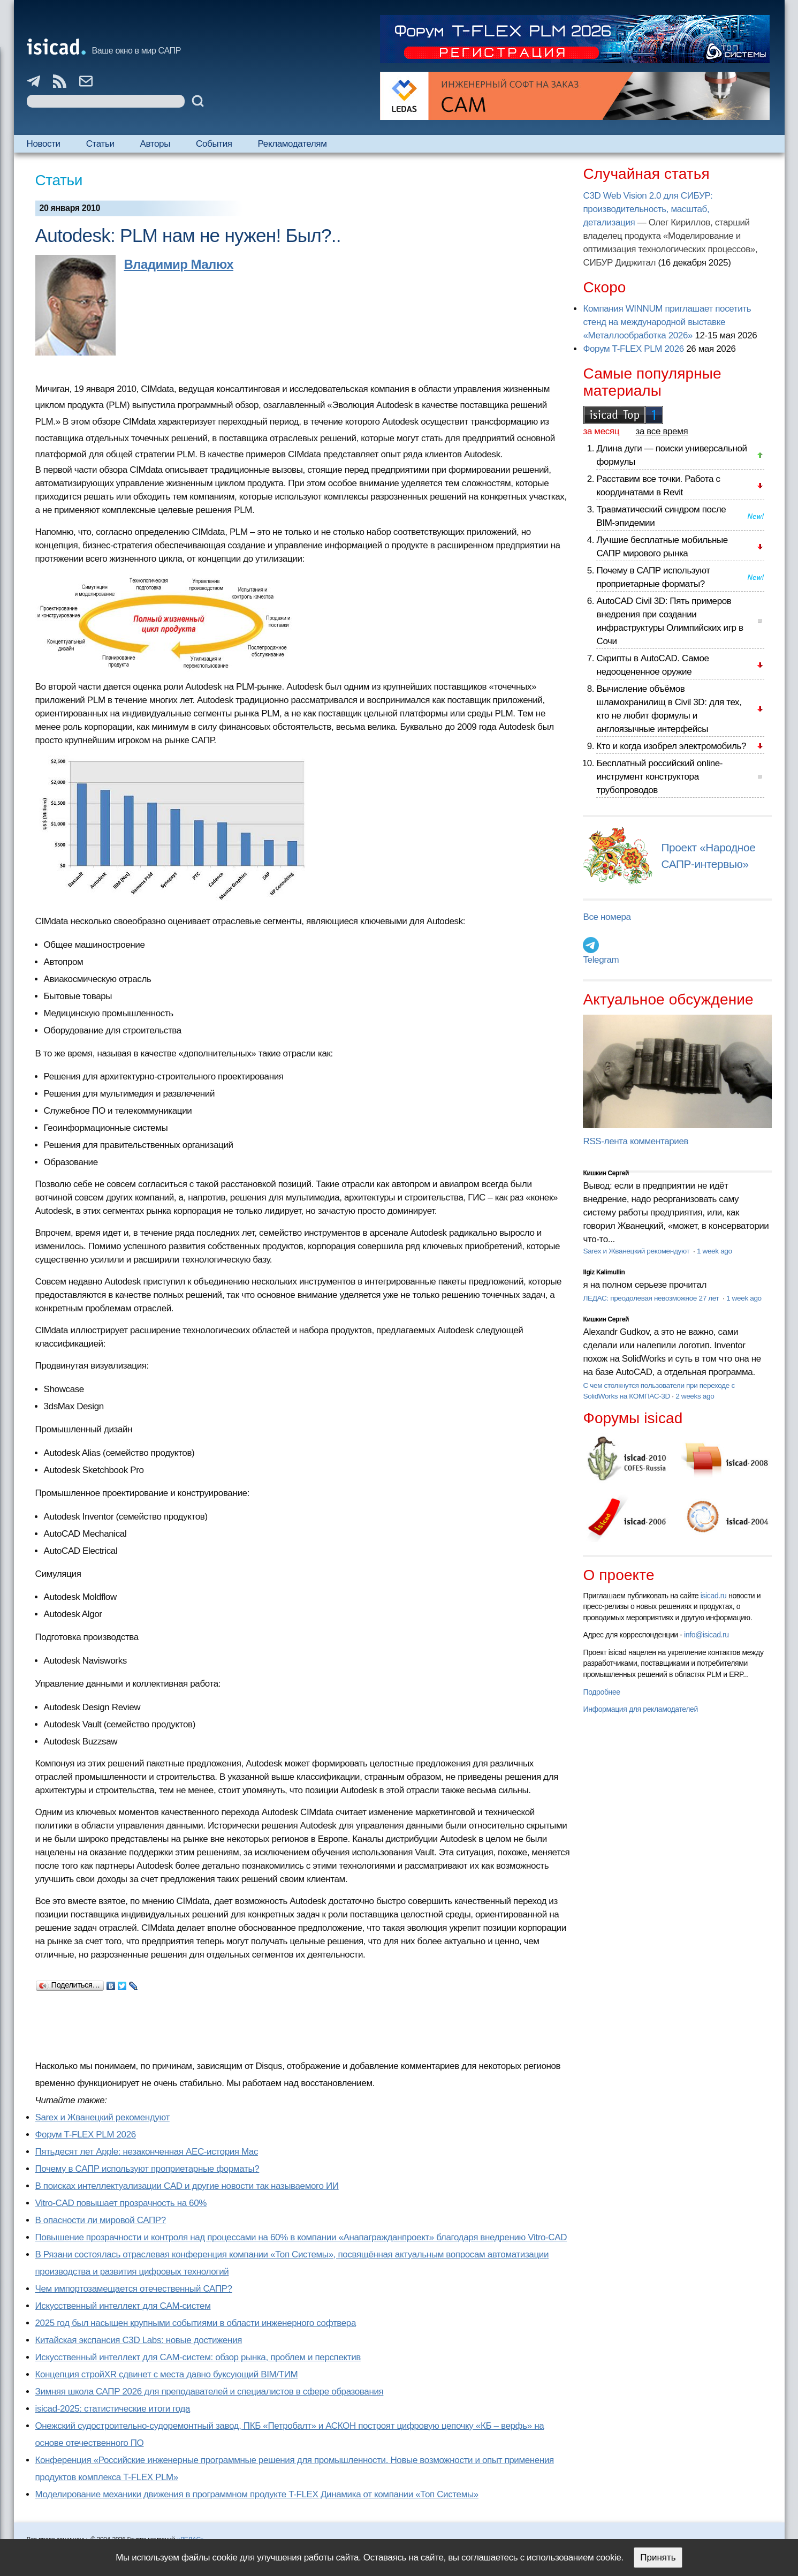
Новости (43, 144)
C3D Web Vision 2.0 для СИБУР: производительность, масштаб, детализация (647, 209)
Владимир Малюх (178, 264)
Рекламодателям (292, 144)
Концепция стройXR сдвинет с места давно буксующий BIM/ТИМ (166, 2374)
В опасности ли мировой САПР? (100, 2220)
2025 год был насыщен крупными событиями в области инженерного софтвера (195, 2323)
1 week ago (714, 1251)
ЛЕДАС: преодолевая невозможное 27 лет (651, 1298)
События (214, 144)
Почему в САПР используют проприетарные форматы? (147, 2169)
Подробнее (601, 1692)
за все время (662, 431)
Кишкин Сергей (606, 1173)
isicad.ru (714, 1595)
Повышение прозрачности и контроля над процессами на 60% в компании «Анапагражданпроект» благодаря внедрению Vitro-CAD (301, 2237)
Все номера (606, 917)
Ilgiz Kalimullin (604, 1272)
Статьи (100, 144)
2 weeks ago (694, 1396)
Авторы (155, 144)
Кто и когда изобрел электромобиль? (671, 746)
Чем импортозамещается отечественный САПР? (133, 2289)
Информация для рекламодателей (640, 1709)
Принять (657, 2557)
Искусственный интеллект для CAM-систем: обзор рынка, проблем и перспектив (198, 2357)
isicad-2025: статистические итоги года (113, 2409)
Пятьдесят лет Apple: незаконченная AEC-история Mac (147, 2152)
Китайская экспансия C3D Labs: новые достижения (138, 2340)
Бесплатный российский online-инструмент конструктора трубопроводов (659, 776)
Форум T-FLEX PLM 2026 (85, 2134)
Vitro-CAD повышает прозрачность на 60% (121, 2203)
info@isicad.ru (706, 1634)
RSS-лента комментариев (635, 1141)
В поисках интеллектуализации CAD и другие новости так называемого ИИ (187, 2186)
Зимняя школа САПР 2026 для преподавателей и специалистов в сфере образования (209, 2391)
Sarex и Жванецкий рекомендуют (102, 2117)
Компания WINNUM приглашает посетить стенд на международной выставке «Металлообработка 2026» (667, 322)
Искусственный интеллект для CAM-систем (123, 2306)
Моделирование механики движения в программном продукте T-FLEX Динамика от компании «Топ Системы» (256, 2494)
